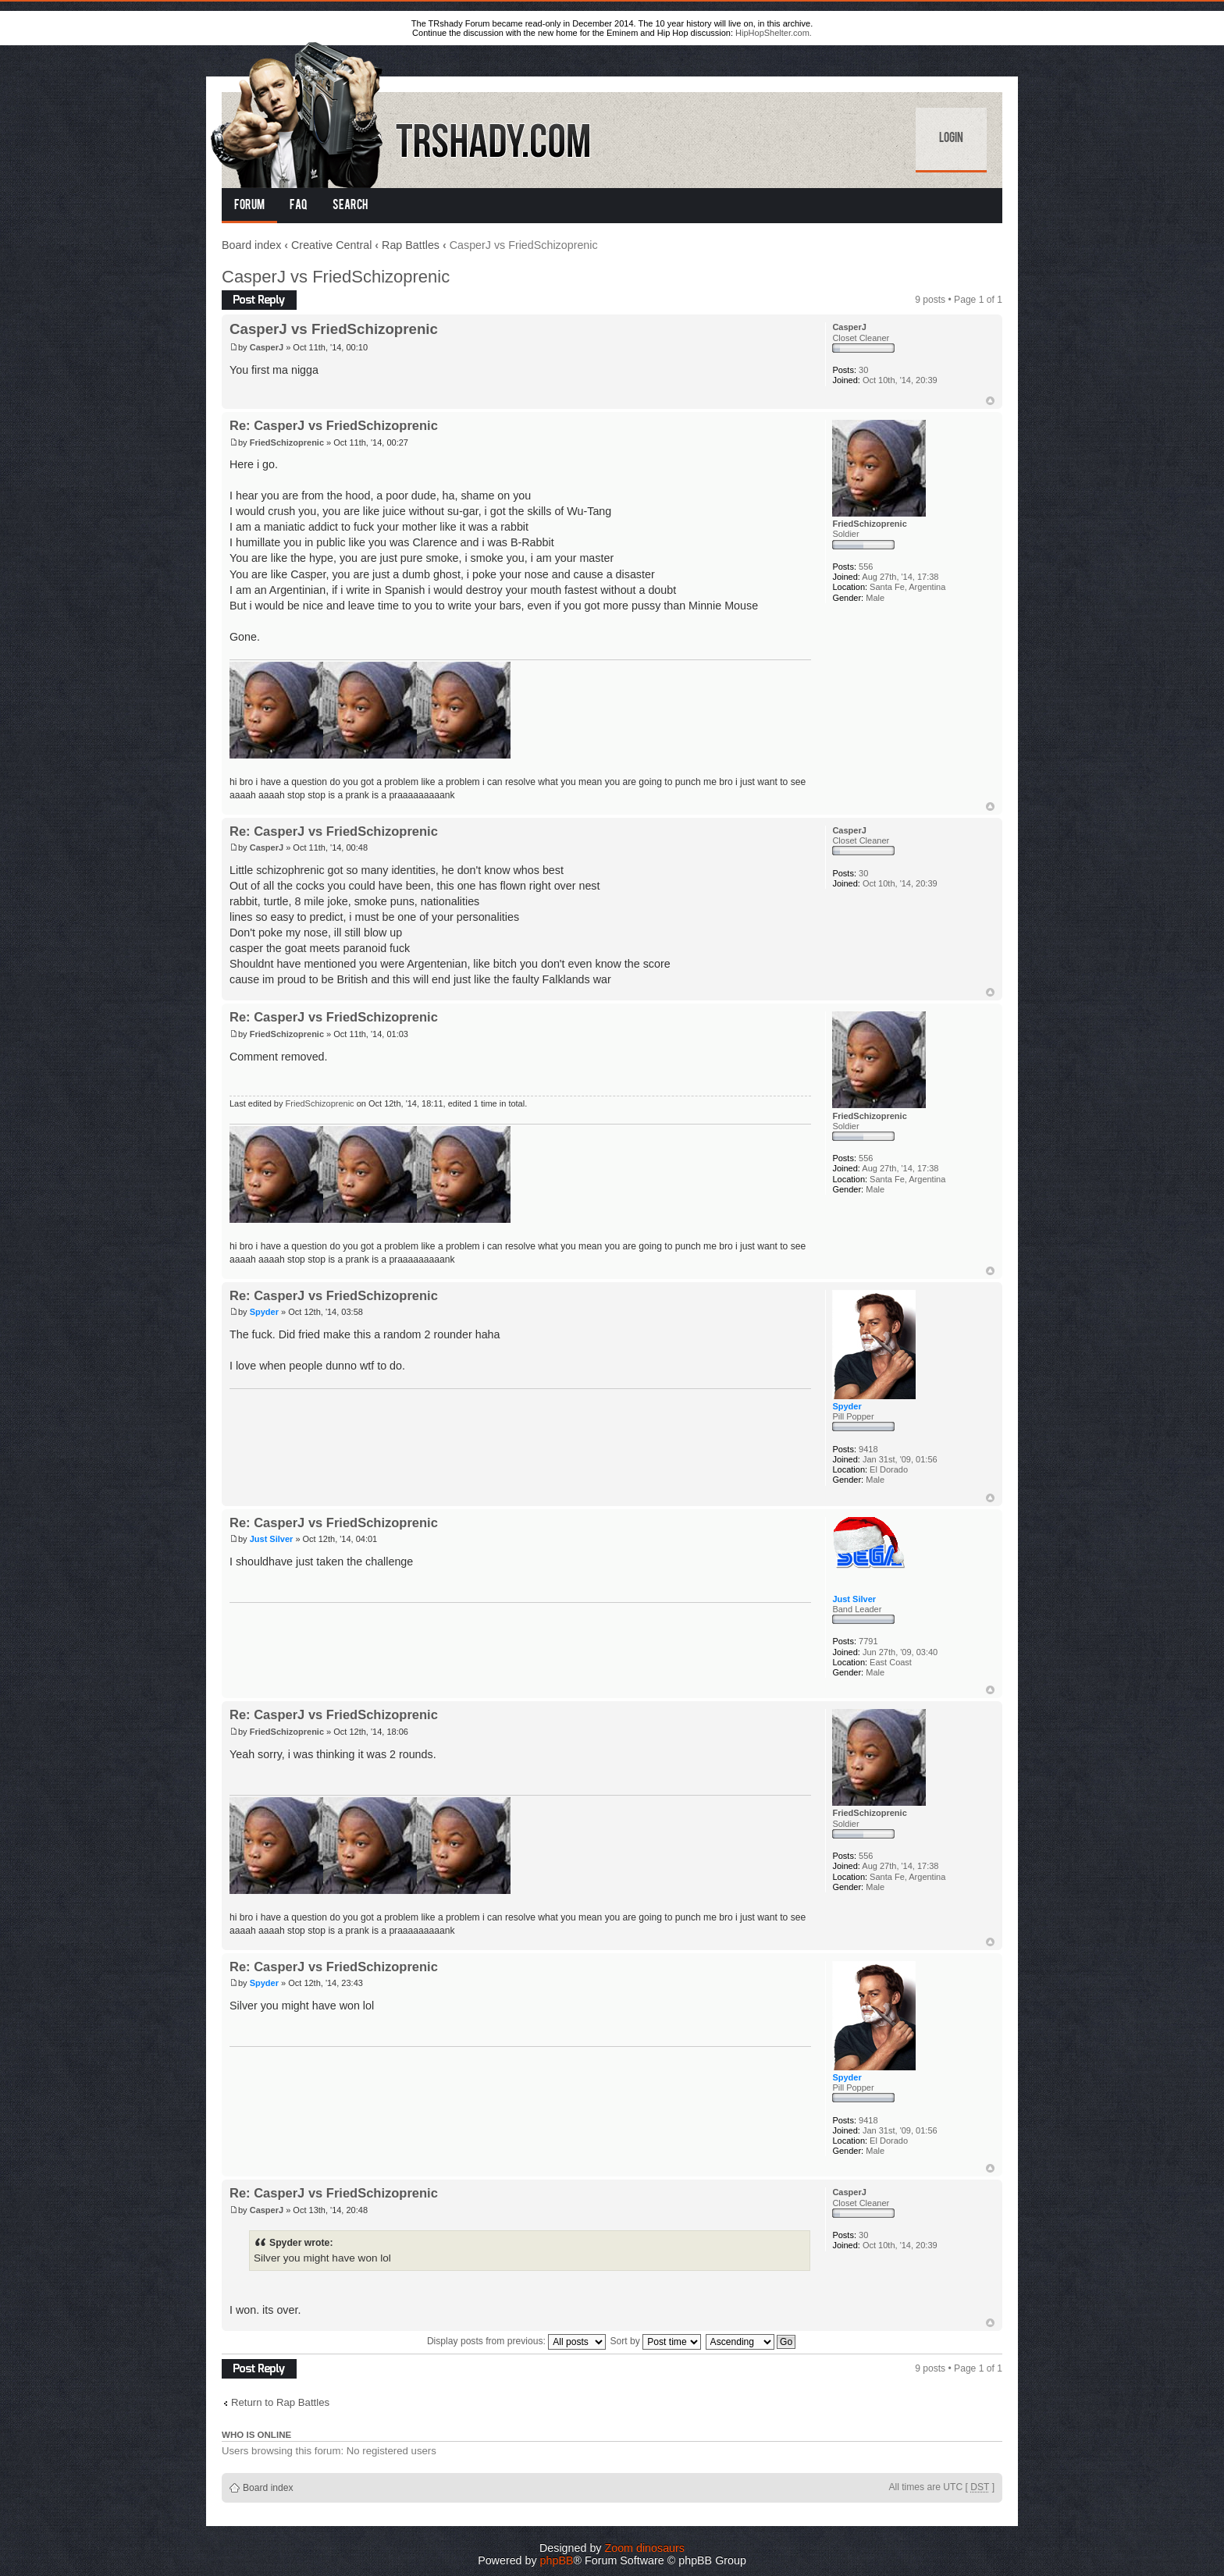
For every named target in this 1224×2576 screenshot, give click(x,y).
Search (350, 206)
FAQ (299, 206)
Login (951, 138)
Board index (251, 245)
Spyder (264, 1311)
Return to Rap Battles (280, 2402)
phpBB (557, 2560)
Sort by (656, 2341)
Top (990, 400)
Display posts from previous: (516, 2341)
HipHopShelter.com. (773, 32)
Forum (249, 206)
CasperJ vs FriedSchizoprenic (336, 276)
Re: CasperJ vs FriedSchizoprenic (334, 425)
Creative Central (331, 245)
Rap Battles (410, 245)
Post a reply (259, 300)
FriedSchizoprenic (287, 442)
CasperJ (266, 347)
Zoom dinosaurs (644, 2548)
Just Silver (272, 1539)
